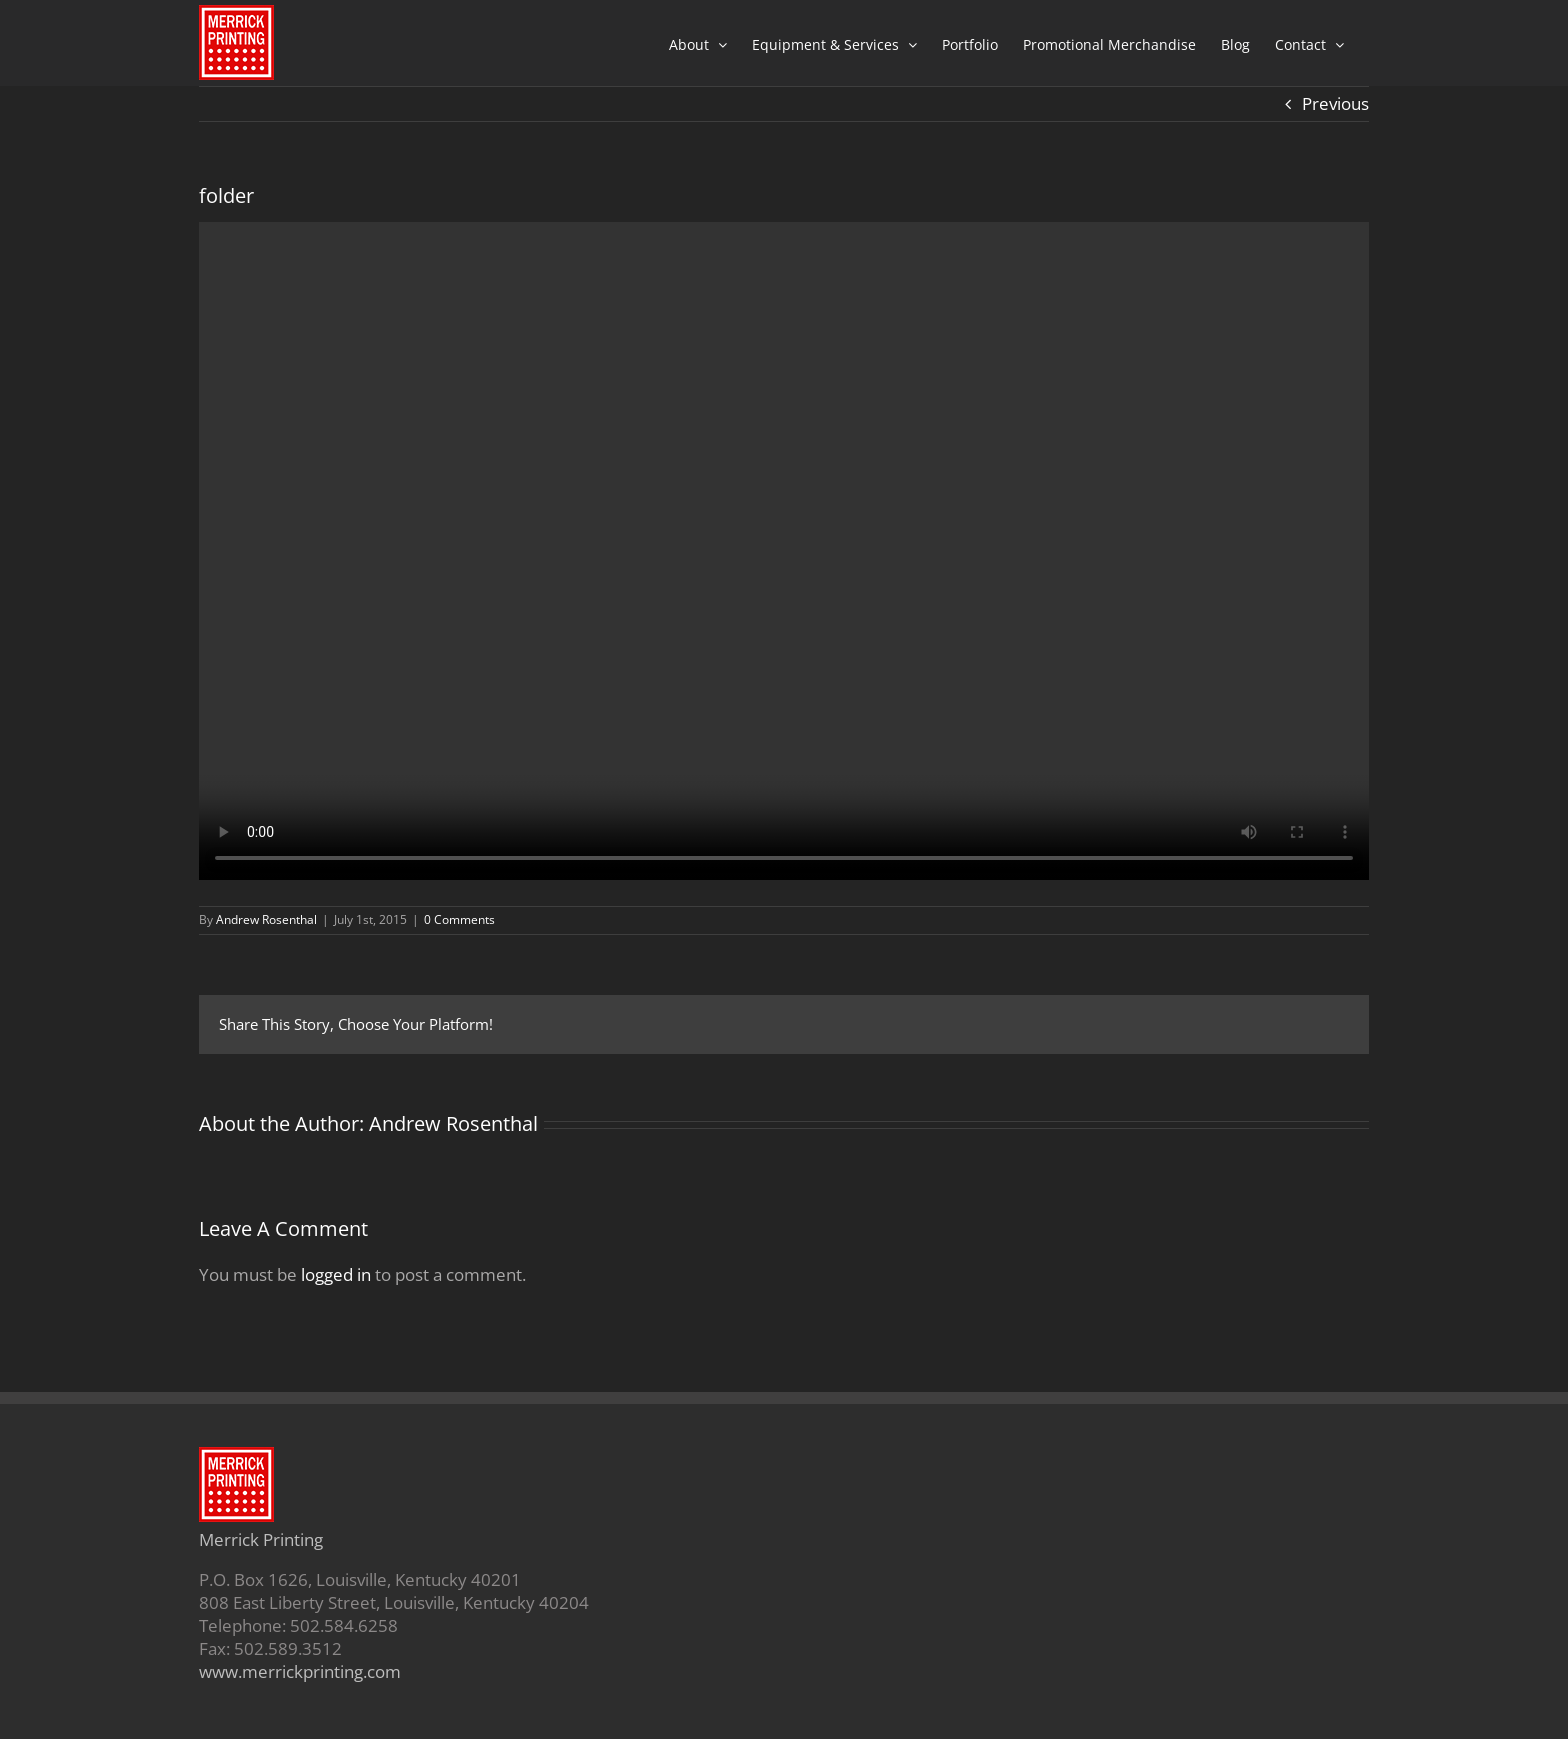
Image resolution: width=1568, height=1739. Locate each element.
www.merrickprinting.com (300, 1671)
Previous (1335, 103)
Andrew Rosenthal (266, 919)
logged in (336, 1274)
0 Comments (459, 919)
